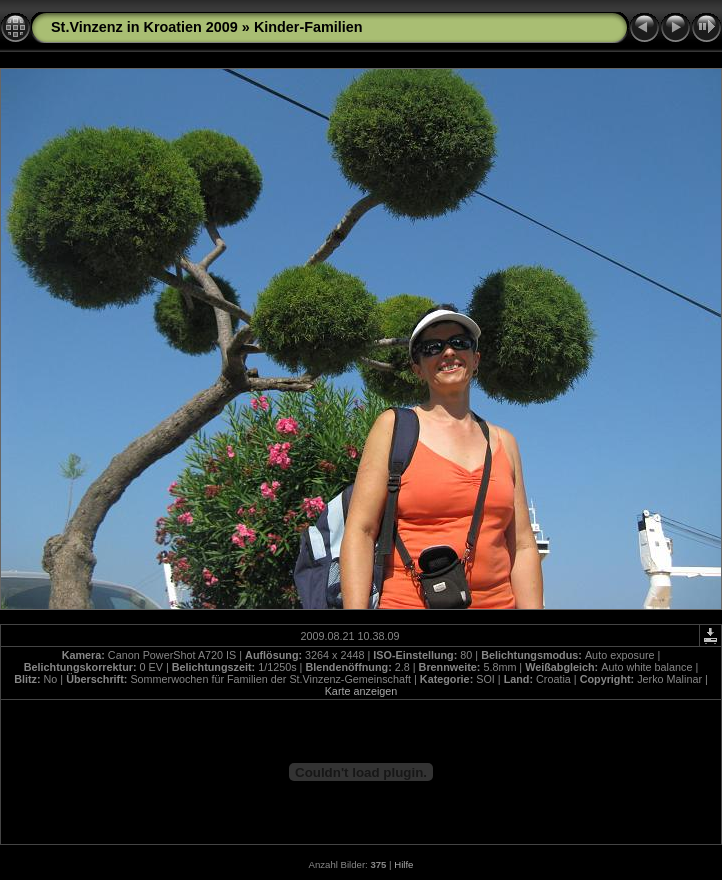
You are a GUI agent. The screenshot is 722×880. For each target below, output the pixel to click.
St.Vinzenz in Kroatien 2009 (144, 27)
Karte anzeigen (361, 691)
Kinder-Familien (308, 27)
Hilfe (403, 864)
